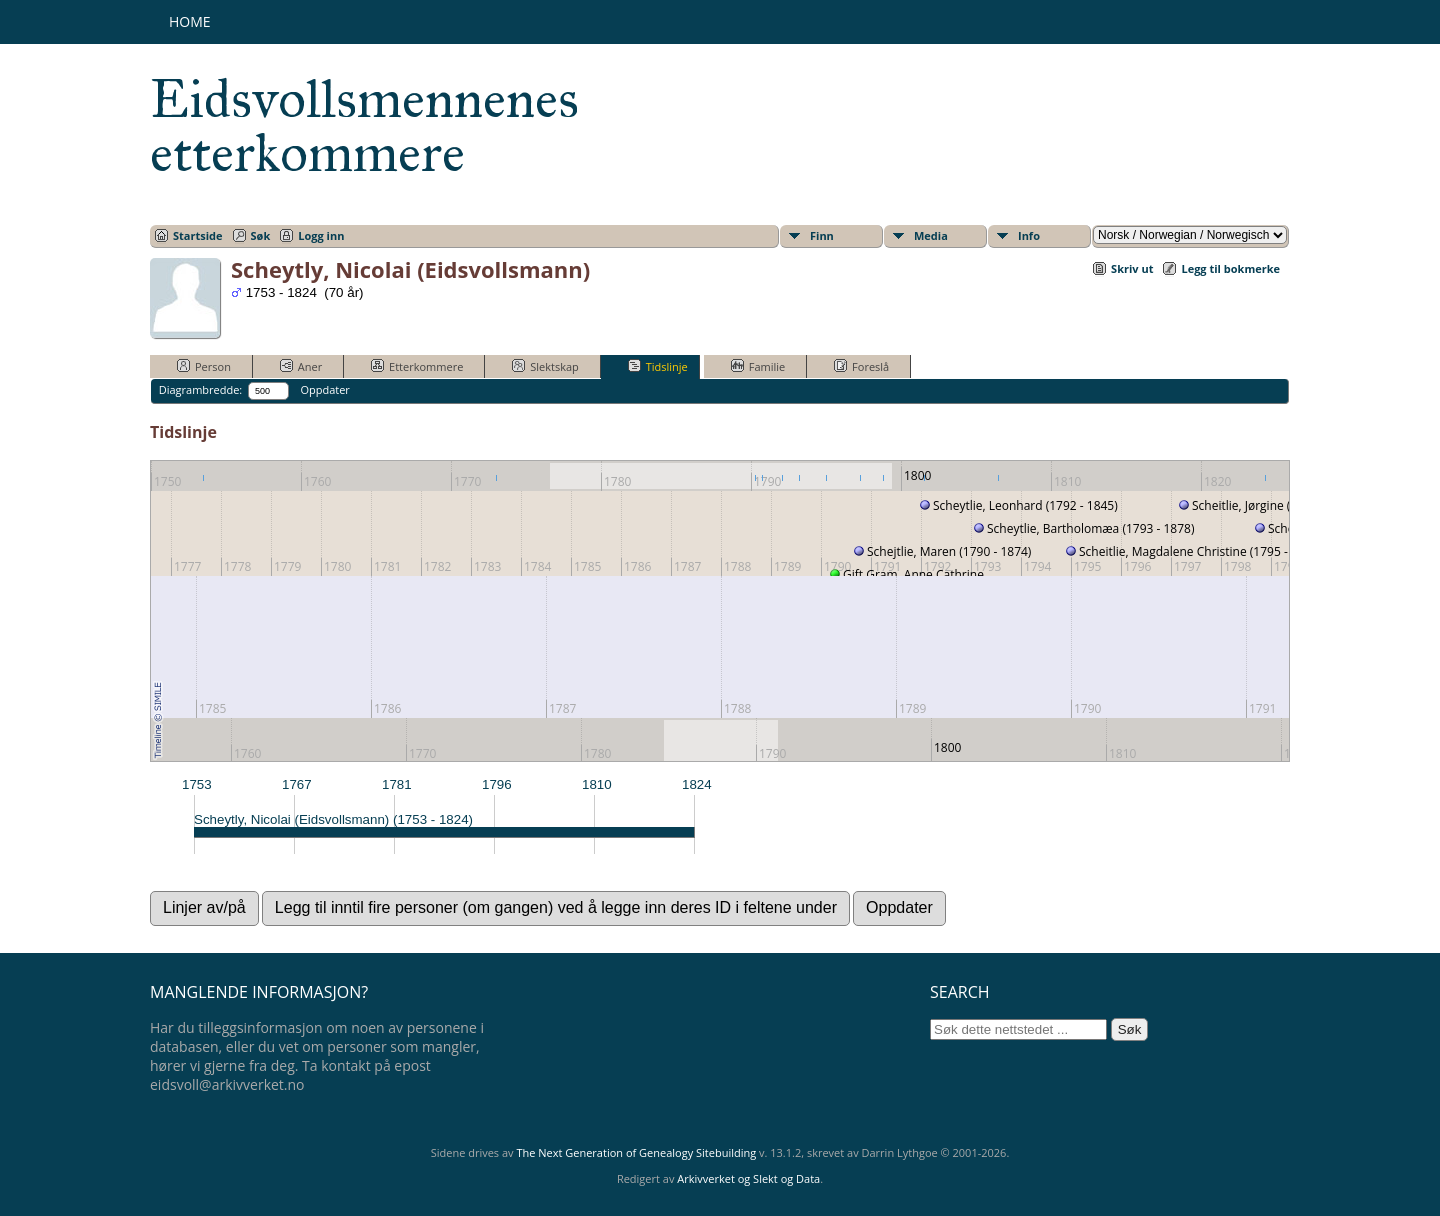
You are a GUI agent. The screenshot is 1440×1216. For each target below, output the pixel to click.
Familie (758, 366)
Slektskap (545, 366)
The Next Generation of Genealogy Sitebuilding (636, 1152)
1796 (497, 784)
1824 (697, 784)
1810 (597, 784)
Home (190, 21)
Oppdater (324, 389)
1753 (197, 784)
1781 (397, 784)
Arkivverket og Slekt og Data (748, 1178)
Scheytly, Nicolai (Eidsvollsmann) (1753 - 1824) (333, 819)
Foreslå (861, 366)
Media (931, 235)
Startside (198, 235)
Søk (261, 235)
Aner (301, 366)
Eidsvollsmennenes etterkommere (364, 126)
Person (204, 366)
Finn (822, 235)
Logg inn (321, 235)
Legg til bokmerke (1230, 268)
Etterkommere (417, 366)
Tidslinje (658, 366)
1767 (297, 784)
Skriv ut (1132, 268)
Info (1029, 235)
